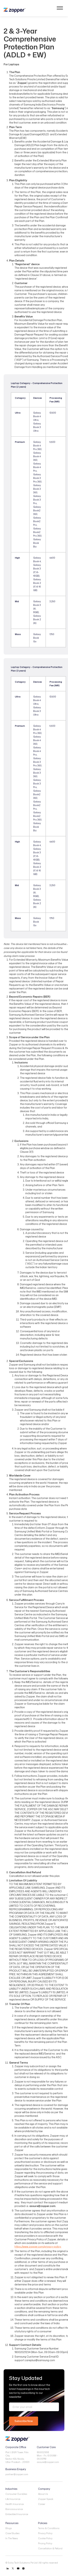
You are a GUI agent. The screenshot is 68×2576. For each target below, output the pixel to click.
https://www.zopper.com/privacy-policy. (38, 2246)
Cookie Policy (45, 2538)
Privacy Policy (45, 2533)
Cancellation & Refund (50, 2548)
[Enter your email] (34, 2406)
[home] (14, 10)
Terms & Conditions (48, 2528)
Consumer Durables (16, 2494)
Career (41, 2504)
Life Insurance (12, 2499)
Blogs (8, 2528)
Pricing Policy (45, 2543)
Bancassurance (14, 2509)
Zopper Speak (45, 2499)
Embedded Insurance (16, 2514)
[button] (59, 8)
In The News (11, 2538)
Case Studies (12, 2533)
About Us (43, 2494)
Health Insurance (14, 2504)
